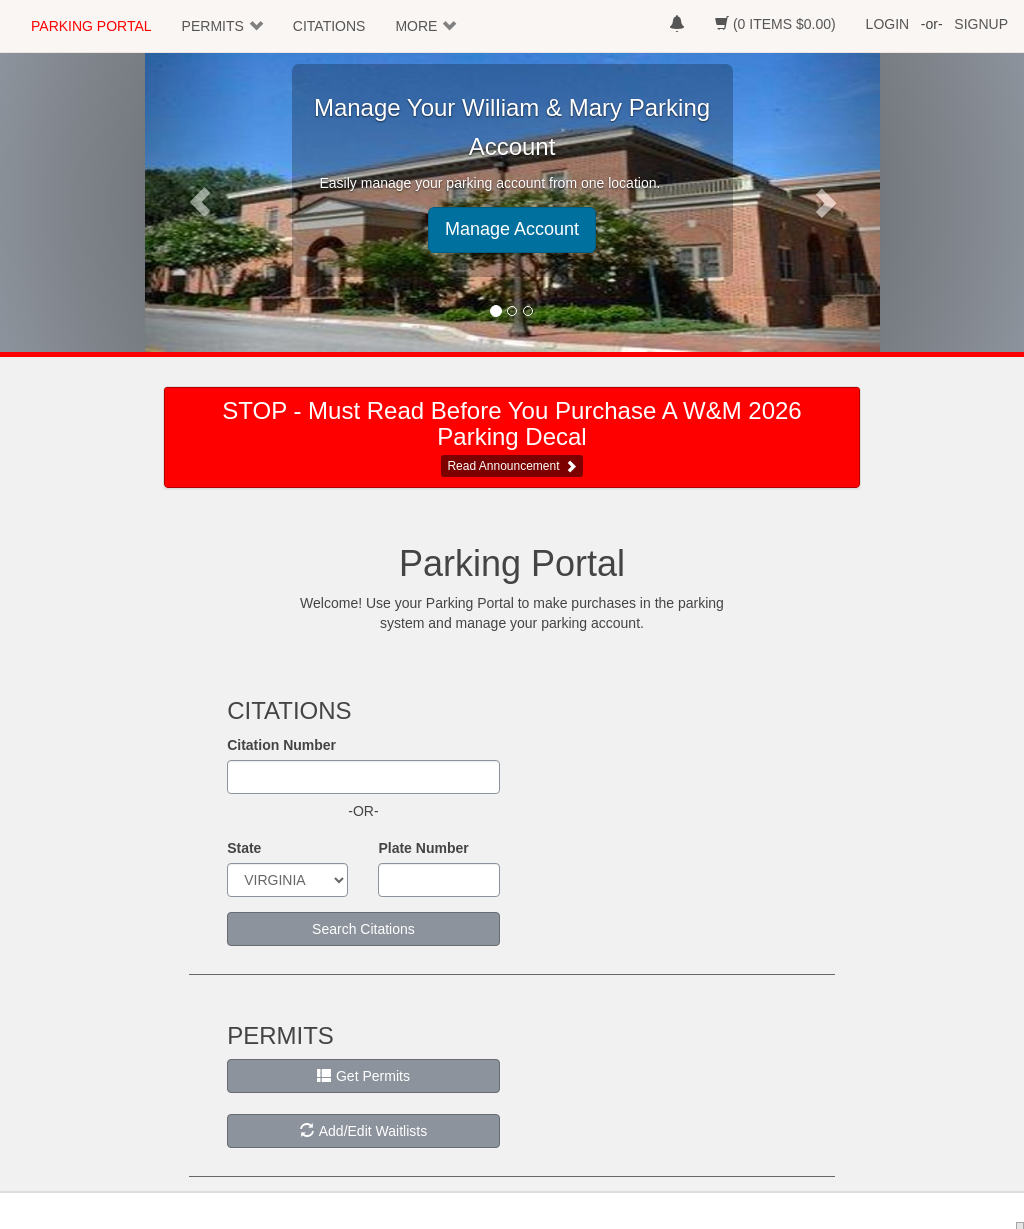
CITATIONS (329, 26)
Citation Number (281, 745)
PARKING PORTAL (91, 26)
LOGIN (888, 24)
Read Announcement (503, 466)
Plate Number (423, 848)
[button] (200, 202)
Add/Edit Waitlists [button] (363, 1131)
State (244, 848)
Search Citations (363, 929)
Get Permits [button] (363, 1076)
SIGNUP (981, 24)
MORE (416, 26)
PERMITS (213, 26)
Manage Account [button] (512, 229)
